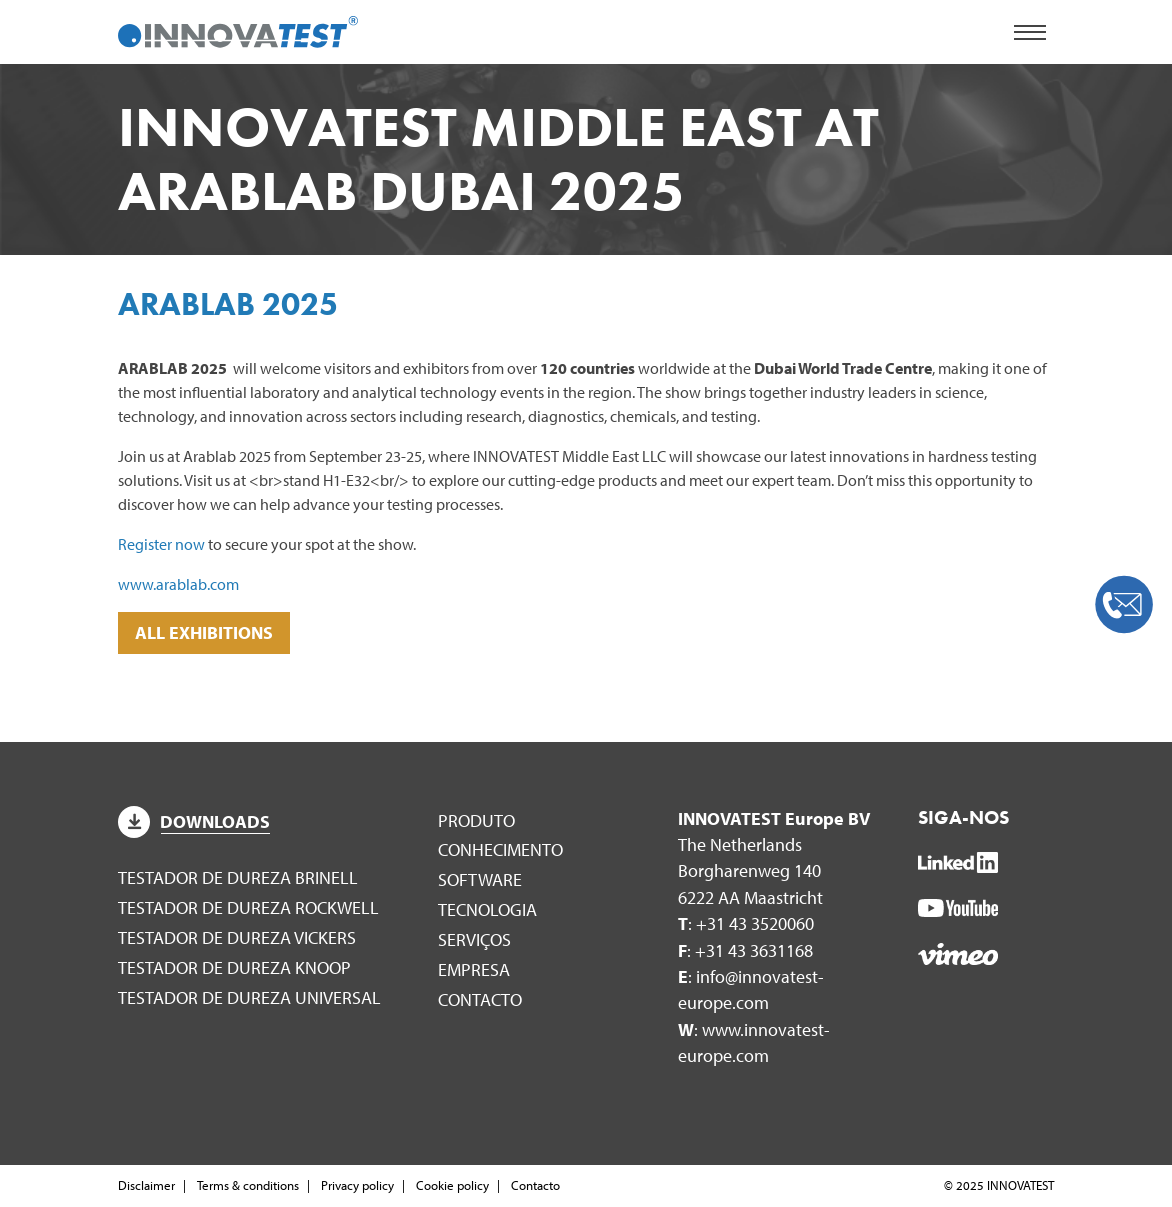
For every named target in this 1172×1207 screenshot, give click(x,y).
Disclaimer (146, 1185)
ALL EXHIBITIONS (204, 632)
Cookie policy (452, 1185)
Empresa (474, 969)
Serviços (474, 939)
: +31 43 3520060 (746, 923)
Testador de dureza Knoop (234, 967)
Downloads (194, 821)
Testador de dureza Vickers (237, 937)
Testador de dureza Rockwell (248, 907)
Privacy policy (357, 1185)
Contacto (480, 999)
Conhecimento (500, 849)
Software (480, 879)
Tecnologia (487, 909)
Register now (161, 544)
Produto (476, 820)
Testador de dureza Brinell (238, 877)
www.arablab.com (178, 584)
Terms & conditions (248, 1185)
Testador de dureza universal (249, 997)
